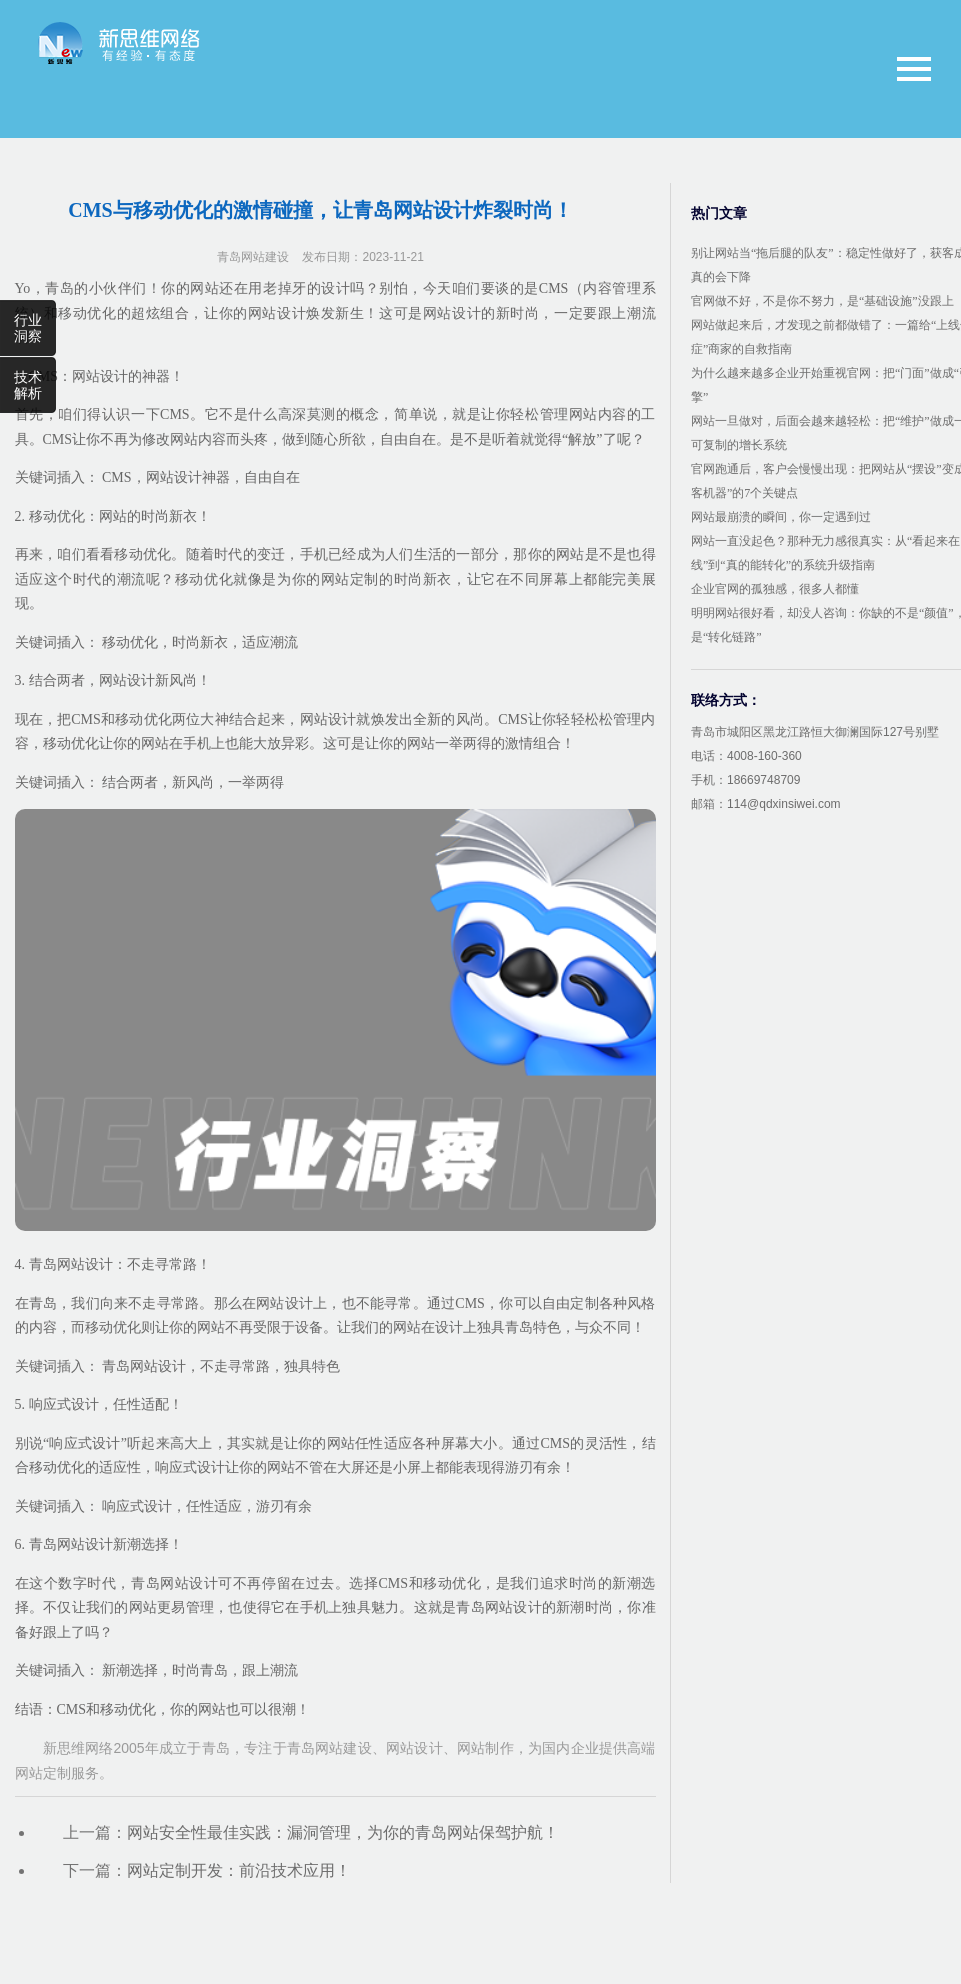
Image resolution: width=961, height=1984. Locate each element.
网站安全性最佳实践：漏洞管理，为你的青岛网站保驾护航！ (343, 1832)
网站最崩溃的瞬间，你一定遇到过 (781, 517)
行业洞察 (28, 328)
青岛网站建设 (253, 257)
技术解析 (28, 385)
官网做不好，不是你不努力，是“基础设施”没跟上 (822, 301)
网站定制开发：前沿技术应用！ (239, 1870)
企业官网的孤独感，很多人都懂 (775, 589)
